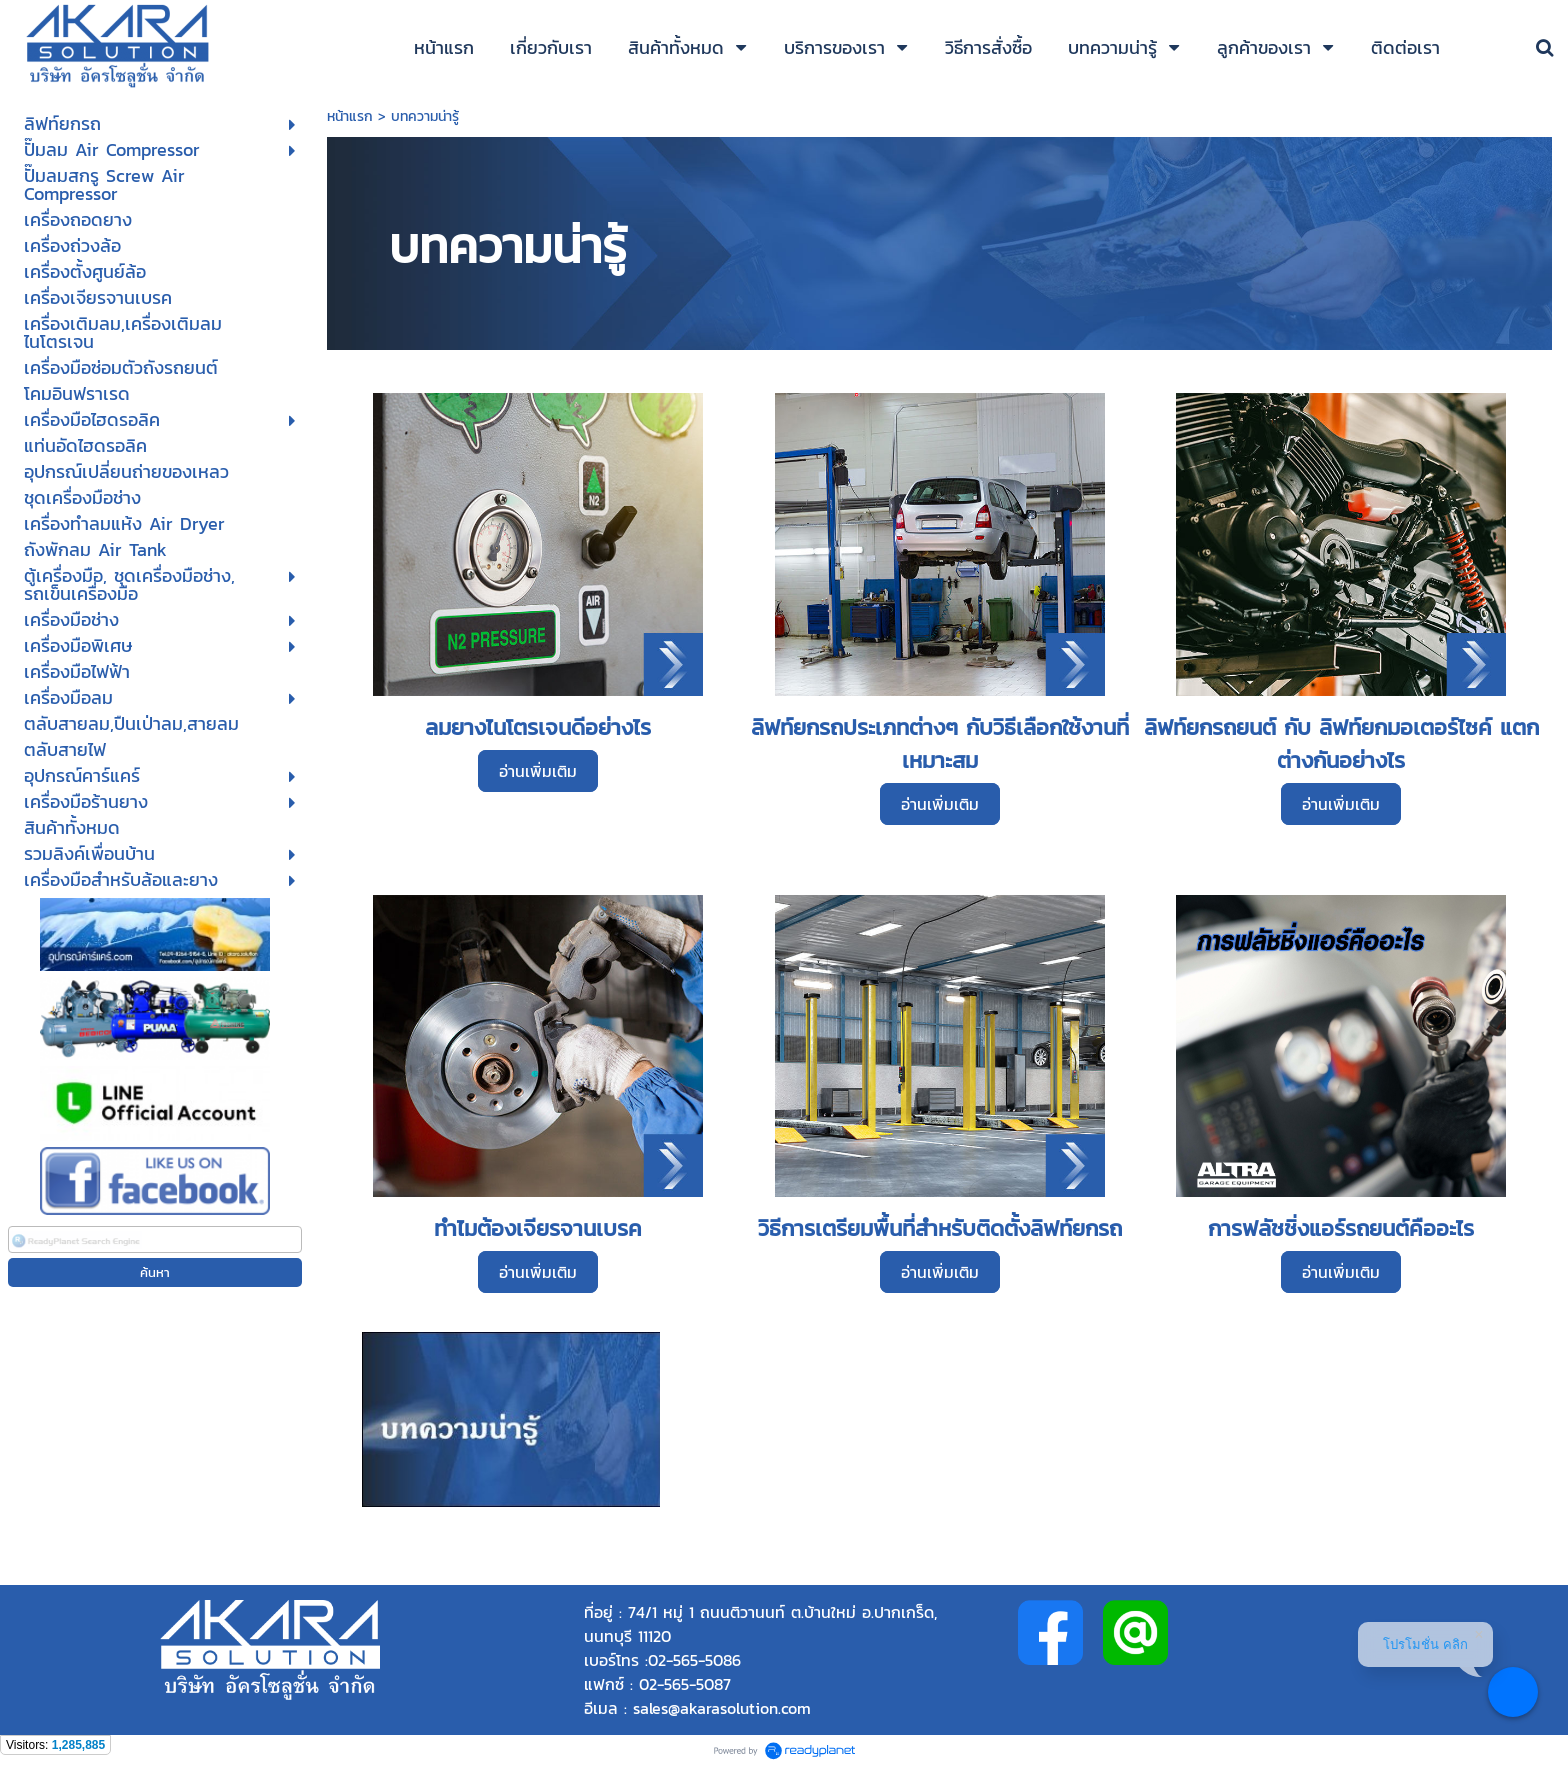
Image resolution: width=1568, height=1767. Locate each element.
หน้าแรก (352, 116)
